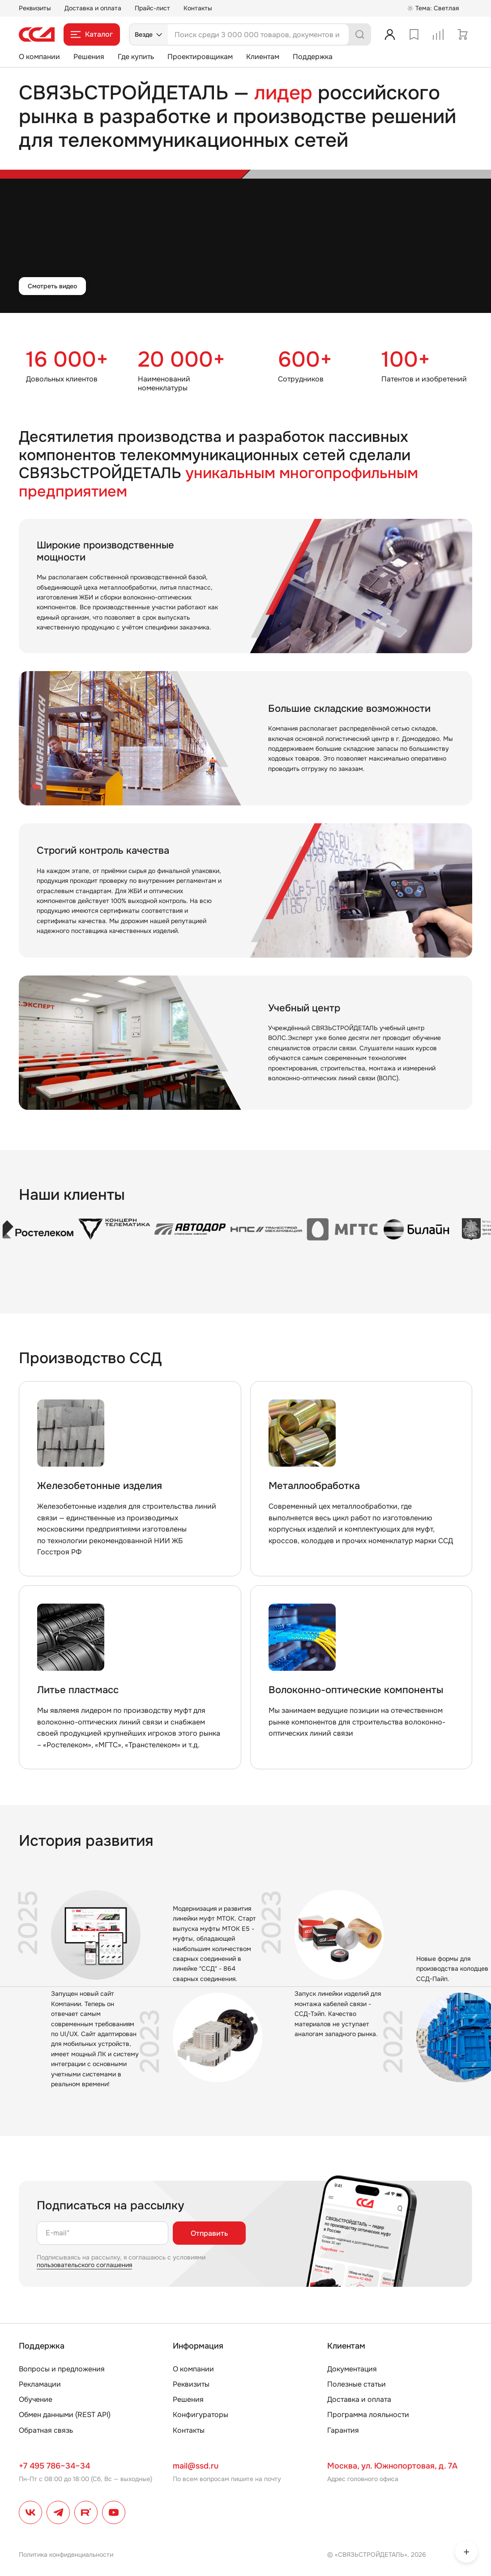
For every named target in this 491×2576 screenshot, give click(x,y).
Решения (88, 56)
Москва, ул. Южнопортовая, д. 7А (392, 2466)
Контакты (198, 8)
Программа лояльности (368, 2414)
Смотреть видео (52, 286)
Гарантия (343, 2430)
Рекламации (40, 2384)
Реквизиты (35, 8)
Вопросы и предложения (62, 2369)
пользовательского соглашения (84, 2265)
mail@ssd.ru (195, 2466)
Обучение (35, 2399)
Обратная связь (46, 2430)
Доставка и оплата (92, 8)
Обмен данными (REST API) (65, 2414)
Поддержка (313, 56)
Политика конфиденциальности (66, 2554)
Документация (352, 2369)
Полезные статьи (356, 2384)
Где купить (136, 56)
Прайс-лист (152, 8)
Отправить (209, 2233)
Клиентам (262, 56)
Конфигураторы (200, 2414)
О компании (39, 56)
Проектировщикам (200, 56)
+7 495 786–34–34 (54, 2466)
